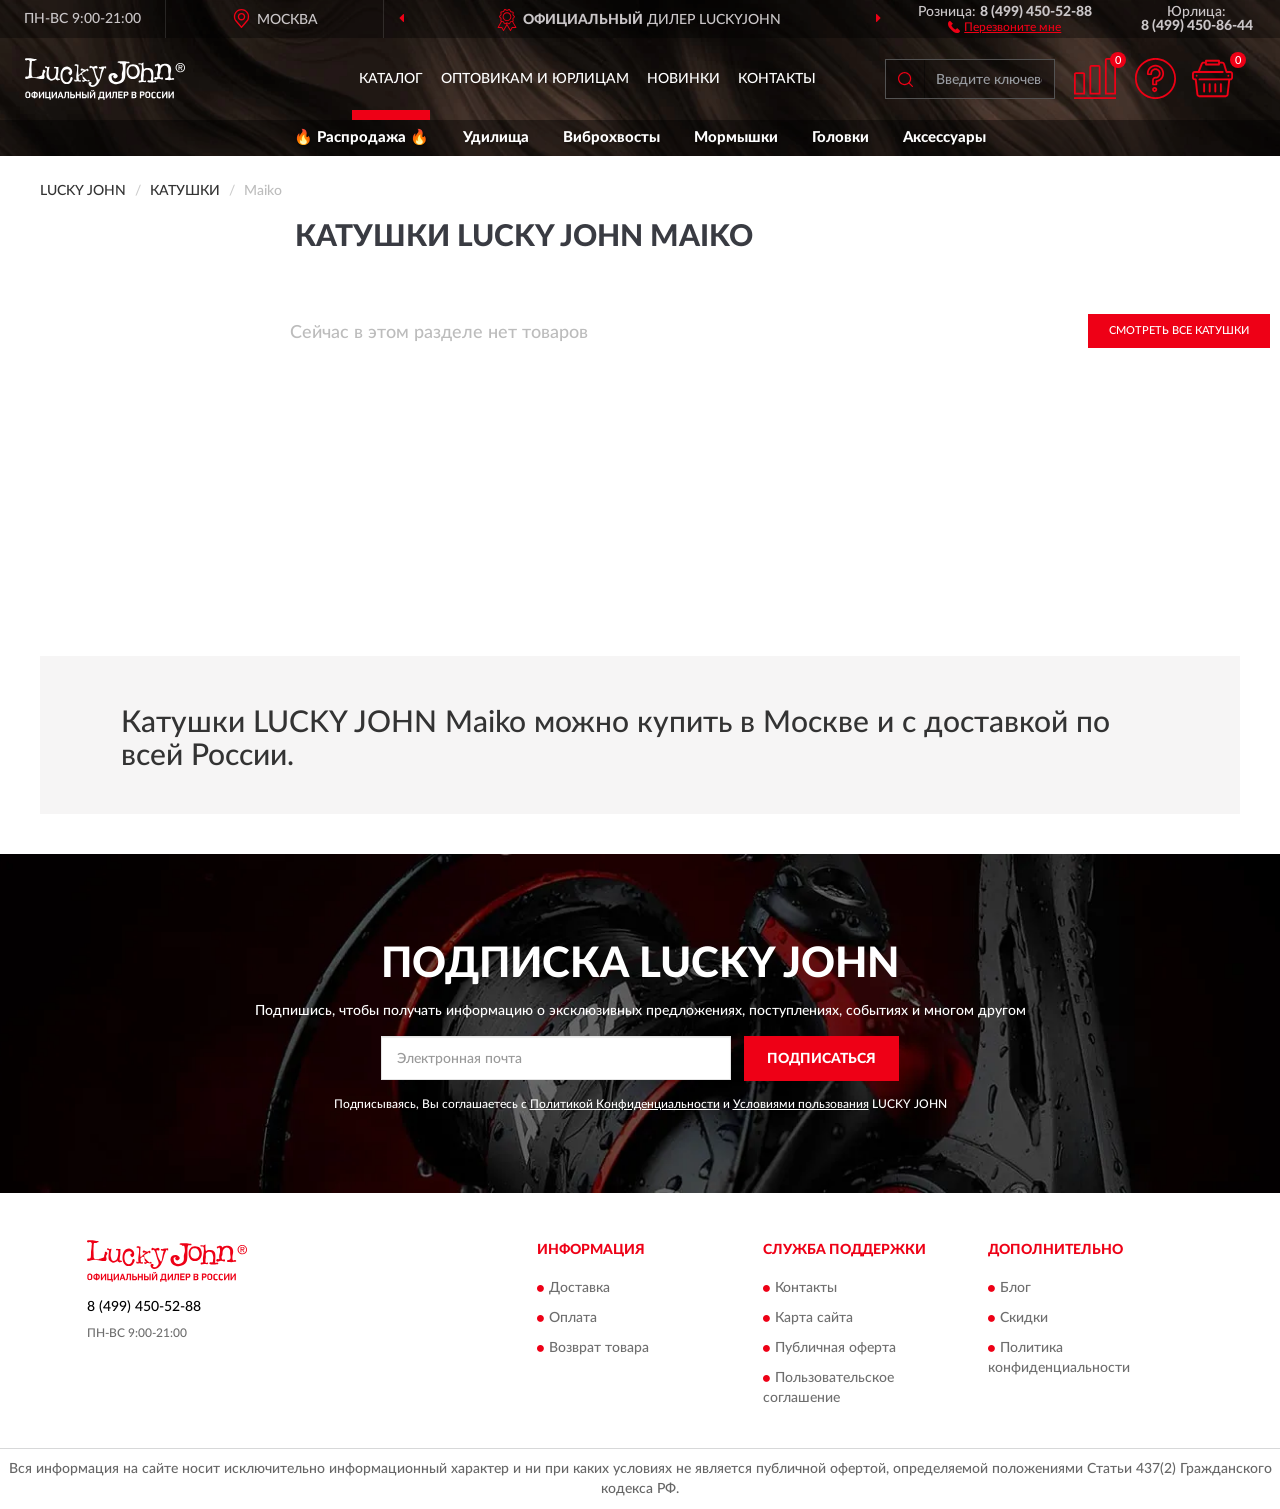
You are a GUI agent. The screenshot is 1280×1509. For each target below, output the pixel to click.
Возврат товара (599, 1349)
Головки (840, 137)
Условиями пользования (801, 1104)
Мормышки (736, 137)
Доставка (579, 1289)
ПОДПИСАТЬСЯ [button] (821, 1059)
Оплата (573, 1319)
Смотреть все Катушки (1179, 330)
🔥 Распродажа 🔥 (361, 137)
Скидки (1024, 1319)
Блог (1015, 1289)
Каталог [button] (391, 79)
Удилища (496, 137)
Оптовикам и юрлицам (535, 79)
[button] (1004, 26)
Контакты (777, 79)
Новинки (683, 79)
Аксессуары (944, 137)
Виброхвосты (611, 137)
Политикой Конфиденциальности (625, 1104)
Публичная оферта (835, 1349)
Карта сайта (814, 1319)
